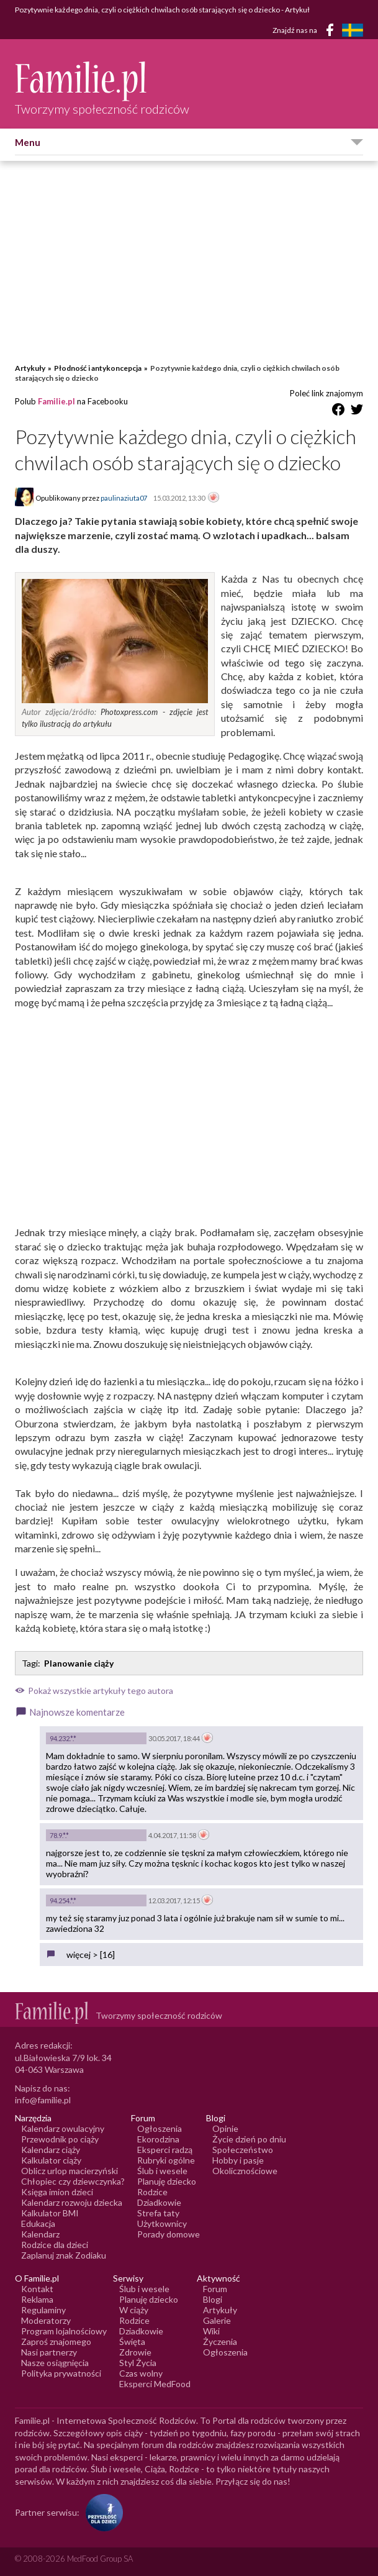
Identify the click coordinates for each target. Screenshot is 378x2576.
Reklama (37, 2299)
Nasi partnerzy (49, 2352)
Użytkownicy (162, 2223)
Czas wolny (141, 2373)
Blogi (212, 2299)
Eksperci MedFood (155, 2383)
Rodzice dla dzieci (54, 2244)
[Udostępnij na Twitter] (357, 411)
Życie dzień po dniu (249, 2139)
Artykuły (30, 368)
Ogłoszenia (159, 2128)
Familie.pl (56, 401)
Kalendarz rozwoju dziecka (71, 2202)
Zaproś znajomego (56, 2341)
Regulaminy (43, 2310)
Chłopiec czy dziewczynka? (73, 2181)
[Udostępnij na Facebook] (338, 411)
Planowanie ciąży (79, 1663)
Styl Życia (137, 2362)
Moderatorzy (46, 2320)
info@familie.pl (43, 2100)
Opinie (225, 2128)
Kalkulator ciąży (51, 2160)
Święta (132, 2341)
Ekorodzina (158, 2139)
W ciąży (133, 2310)
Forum (215, 2288)
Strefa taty (158, 2213)
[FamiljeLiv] (352, 30)
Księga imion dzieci (57, 2192)
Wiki (211, 2331)
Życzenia (220, 2341)
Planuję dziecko (166, 2181)
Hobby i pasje (238, 2160)
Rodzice (152, 2192)
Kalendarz (40, 2234)
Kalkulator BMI (50, 2213)
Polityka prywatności (61, 2373)
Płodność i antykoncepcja (98, 368)
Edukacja (38, 2223)
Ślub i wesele (162, 2170)
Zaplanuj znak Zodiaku (63, 2255)
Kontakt (37, 2288)
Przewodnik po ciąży (60, 2139)
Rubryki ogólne (166, 2160)
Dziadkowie (159, 2202)
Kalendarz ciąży (50, 2149)
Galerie (217, 2320)
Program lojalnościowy (64, 2331)
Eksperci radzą (164, 2149)
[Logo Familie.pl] (102, 81)
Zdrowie (135, 2352)
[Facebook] (332, 32)
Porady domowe (168, 2234)
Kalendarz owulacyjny (62, 2128)
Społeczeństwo (242, 2149)
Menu (27, 142)
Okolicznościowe (244, 2170)
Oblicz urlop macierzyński (69, 2170)
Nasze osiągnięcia (55, 2362)
